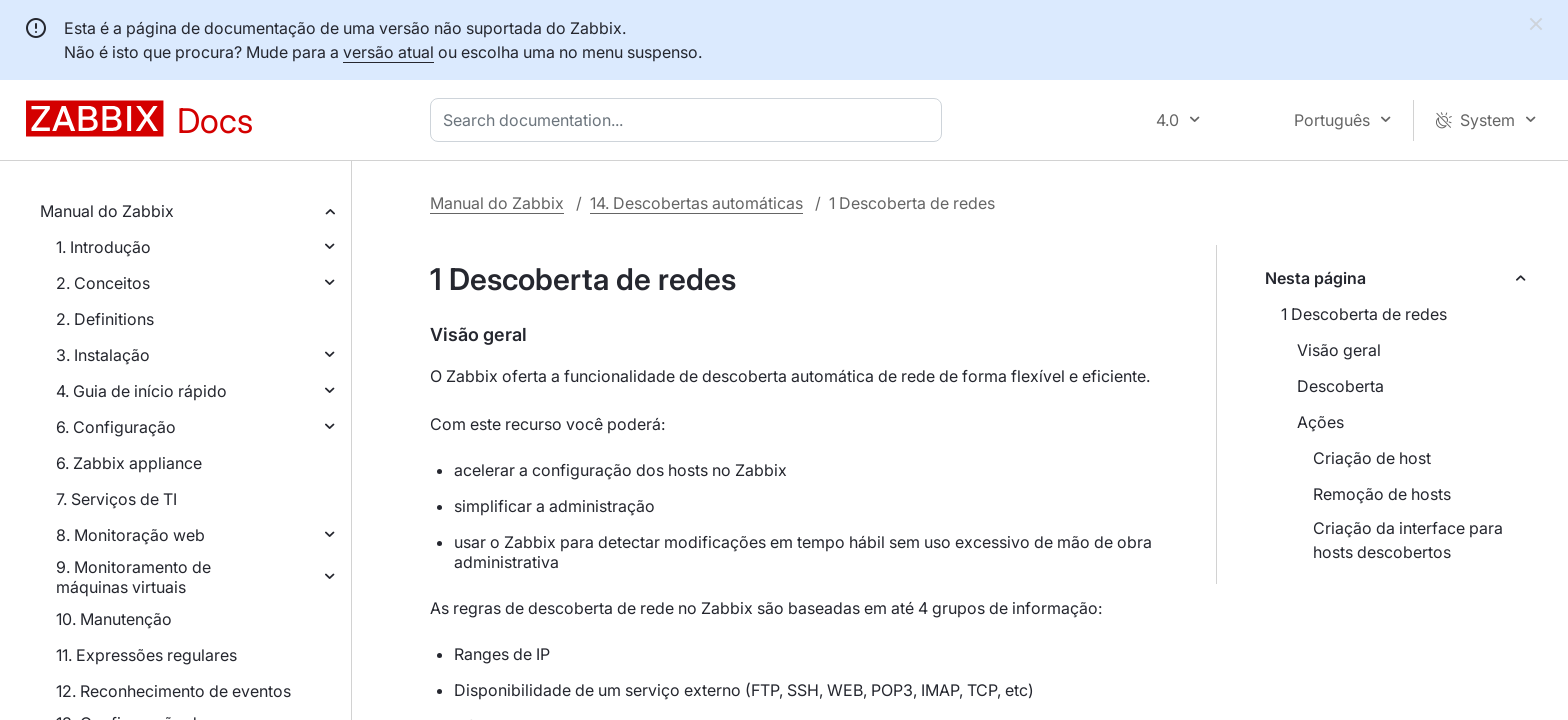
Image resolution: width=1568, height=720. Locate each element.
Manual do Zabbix (107, 211)
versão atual (388, 52)
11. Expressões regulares (146, 655)
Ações (1320, 422)
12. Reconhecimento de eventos (173, 691)
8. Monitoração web (130, 535)
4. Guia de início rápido (141, 391)
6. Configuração (116, 427)
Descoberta (1340, 386)
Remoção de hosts (1382, 494)
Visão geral (1339, 350)
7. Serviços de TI (116, 499)
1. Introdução (103, 247)
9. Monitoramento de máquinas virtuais (133, 577)
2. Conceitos (103, 283)
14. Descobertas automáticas (696, 203)
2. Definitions (105, 319)
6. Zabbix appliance (129, 463)
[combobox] (690, 120)
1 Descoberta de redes (1364, 314)
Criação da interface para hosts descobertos (1408, 540)
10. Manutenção (114, 619)
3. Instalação (103, 355)
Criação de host (1372, 458)
